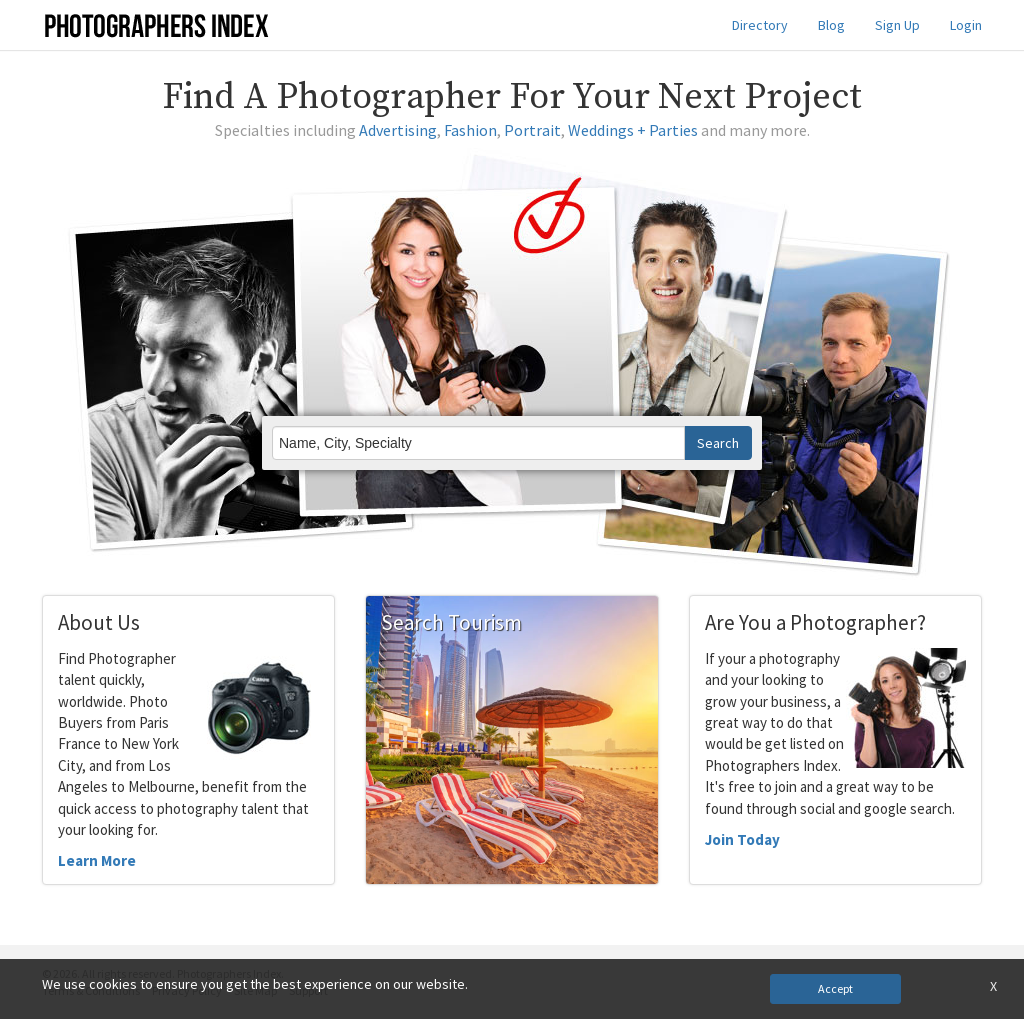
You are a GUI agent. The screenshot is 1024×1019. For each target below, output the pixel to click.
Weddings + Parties (633, 130)
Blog (831, 25)
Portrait (532, 130)
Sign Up (897, 25)
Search (718, 443)
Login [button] (966, 25)
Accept (835, 988)
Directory (760, 25)
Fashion (470, 130)
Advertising (398, 130)
